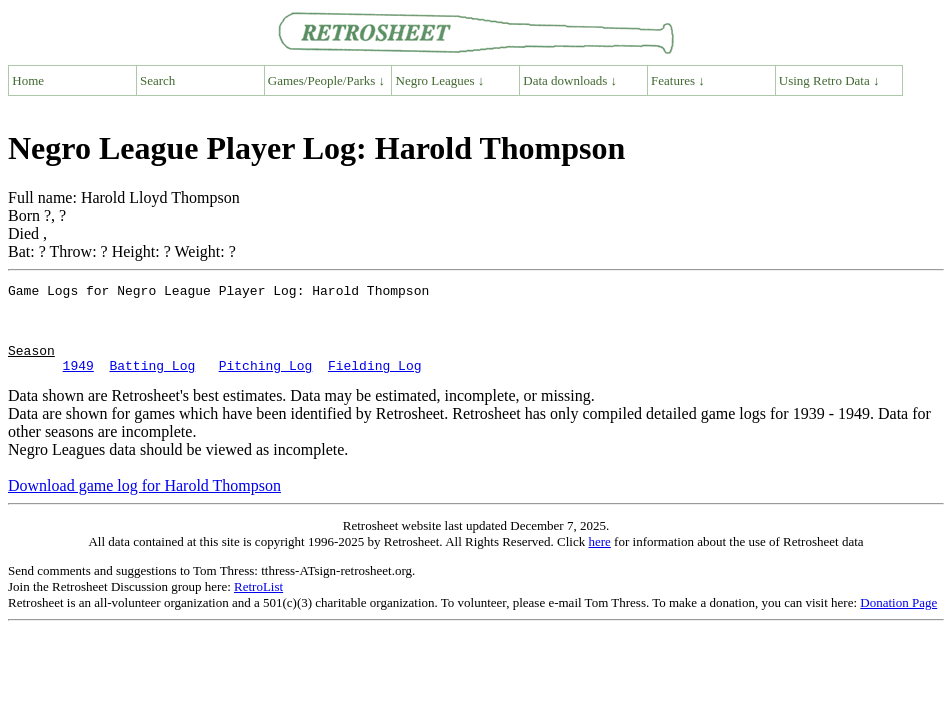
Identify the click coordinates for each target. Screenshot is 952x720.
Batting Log (152, 383)
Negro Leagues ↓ (440, 80)
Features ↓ (678, 80)
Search (157, 80)
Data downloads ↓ (570, 80)
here (599, 559)
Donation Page (898, 620)
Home (28, 80)
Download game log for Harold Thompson (144, 503)
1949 (78, 383)
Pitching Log (266, 383)
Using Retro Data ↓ (829, 80)
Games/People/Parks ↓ (326, 80)
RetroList (258, 604)
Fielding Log (375, 383)
